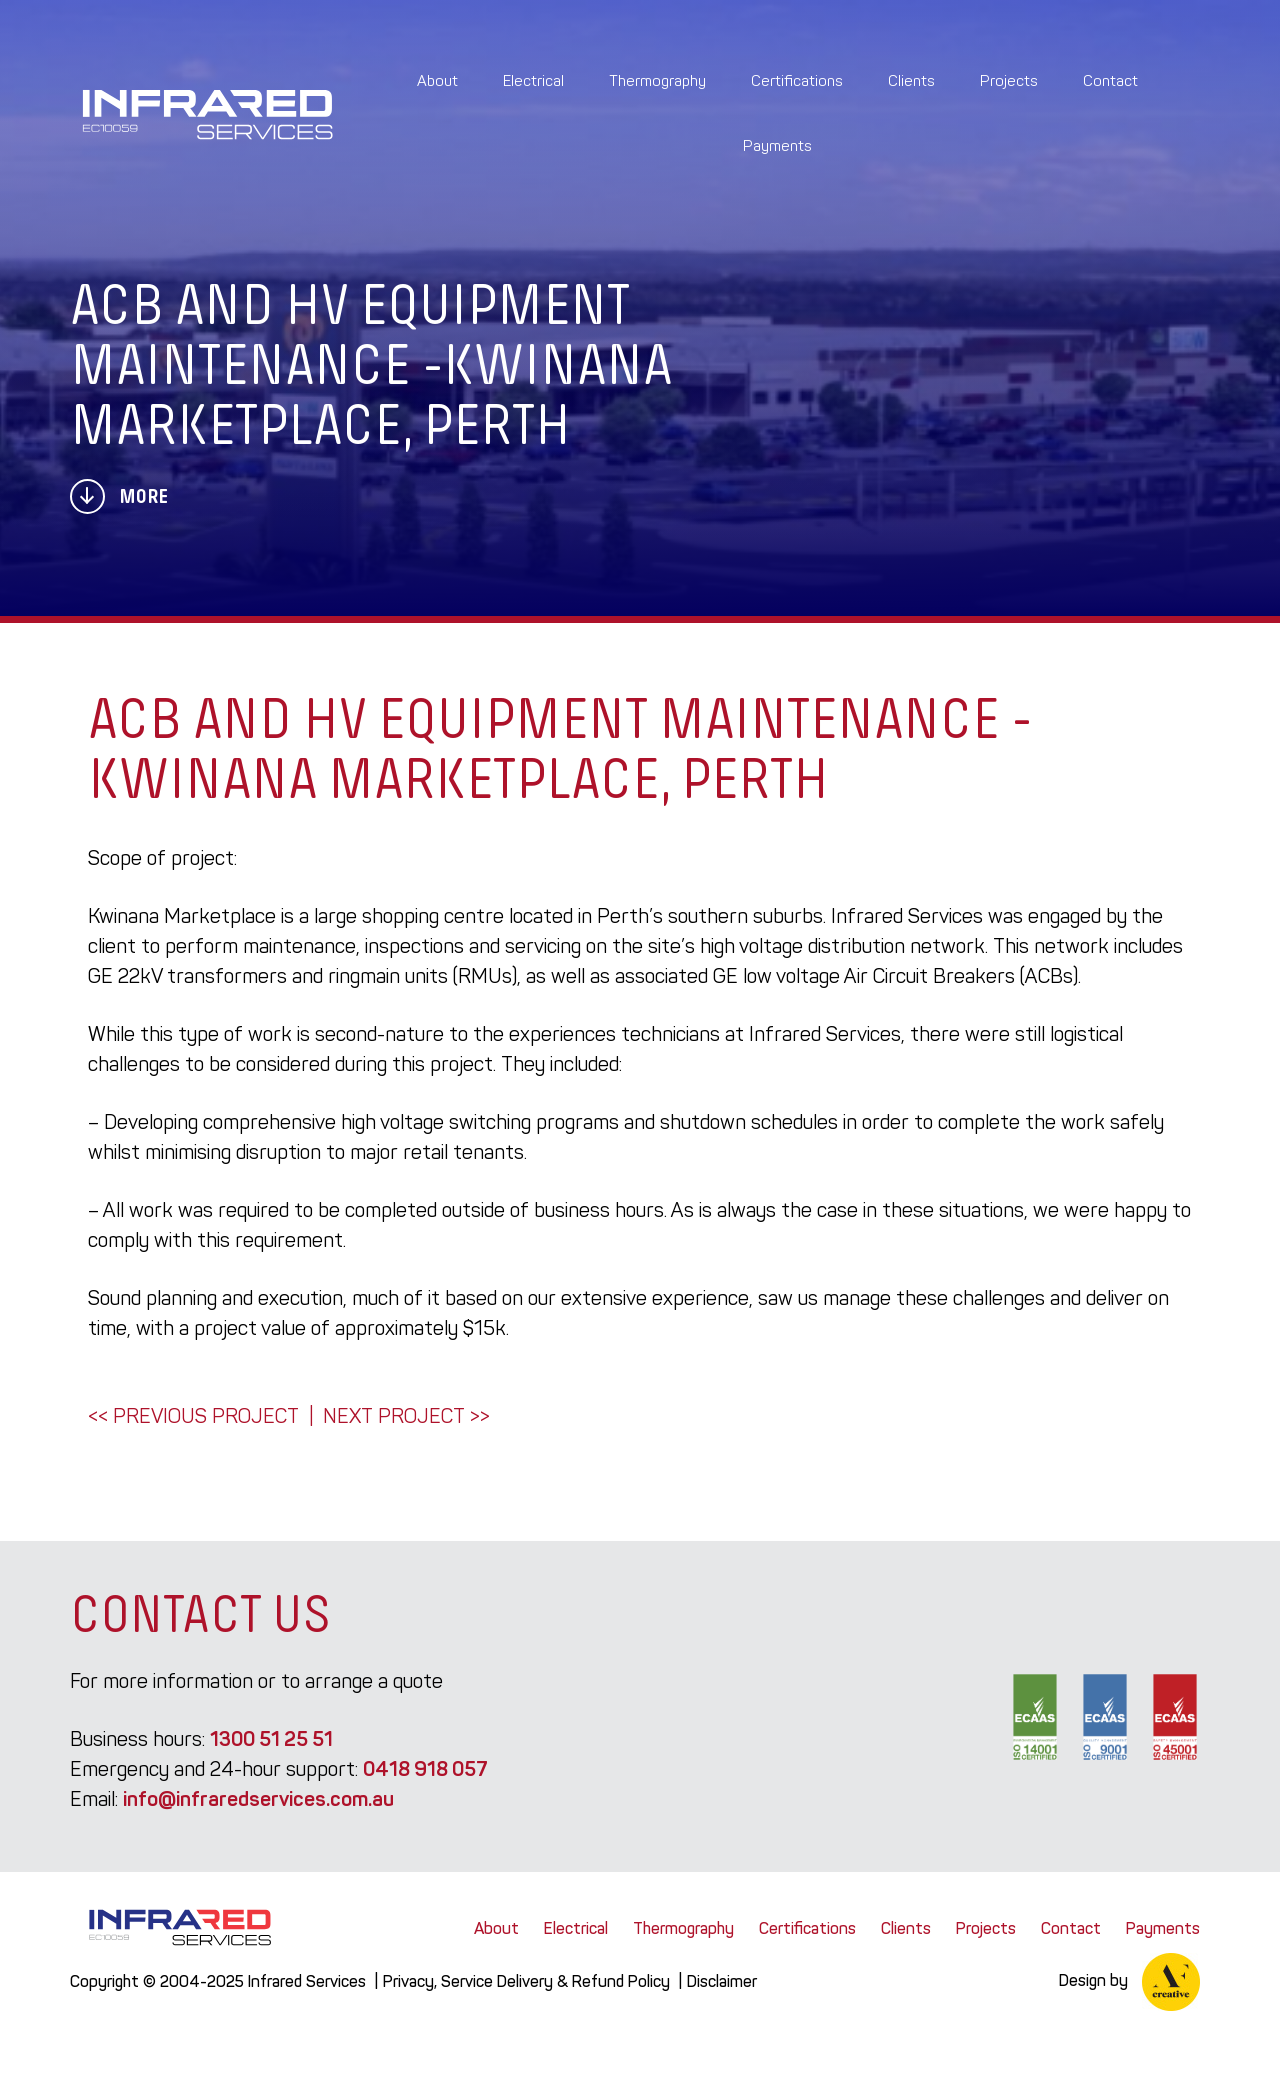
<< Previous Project (193, 1416)
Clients (911, 81)
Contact (1110, 81)
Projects (1009, 81)
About (437, 81)
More (119, 496)
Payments (777, 146)
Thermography (657, 81)
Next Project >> (406, 1416)
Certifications (797, 81)
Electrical (533, 81)
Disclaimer (722, 1981)
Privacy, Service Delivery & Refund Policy (526, 1981)
